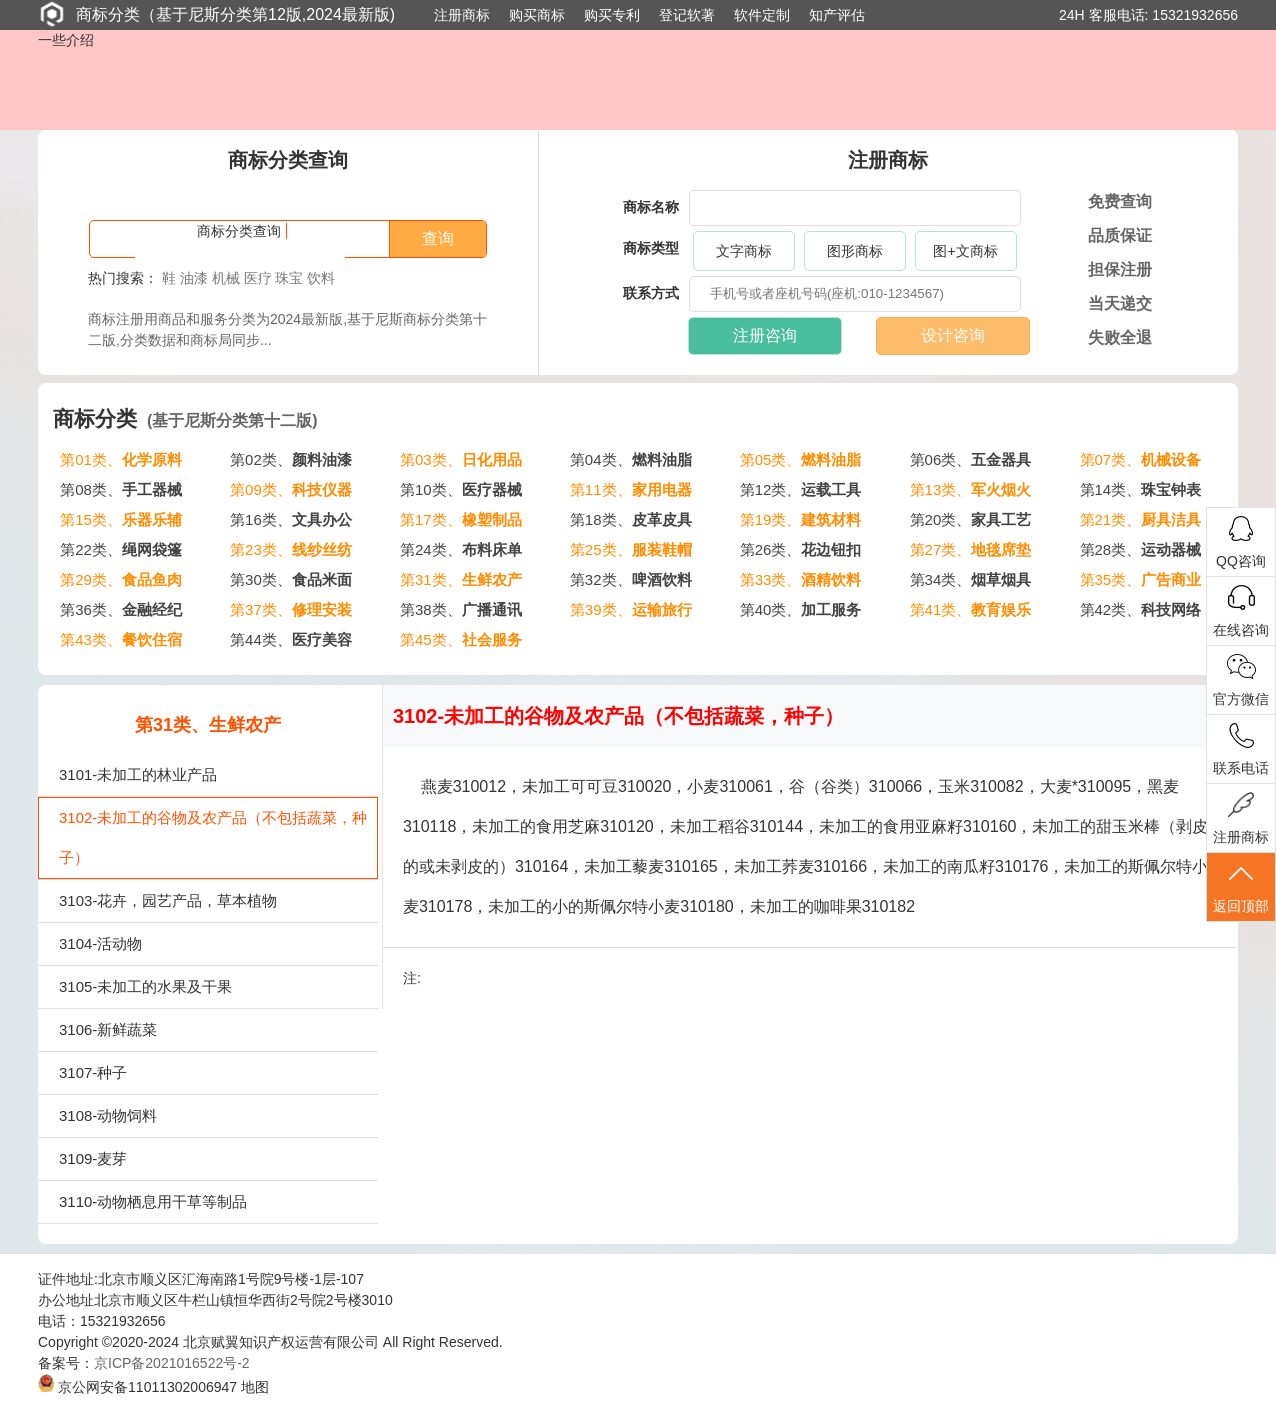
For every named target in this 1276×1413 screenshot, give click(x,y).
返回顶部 (1241, 887)
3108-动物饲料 (108, 1115)
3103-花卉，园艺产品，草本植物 (168, 900)
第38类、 (461, 609)
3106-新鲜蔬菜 (108, 1029)
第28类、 (1141, 549)
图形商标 (855, 251)
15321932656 (1195, 15)
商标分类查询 (239, 231)
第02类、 (291, 459)
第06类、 (971, 459)
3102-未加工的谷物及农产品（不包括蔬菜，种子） (213, 837)
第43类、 (121, 639)
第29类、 (121, 579)
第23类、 (291, 549)
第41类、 (971, 609)
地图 (255, 1387)
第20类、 (971, 519)
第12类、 (801, 489)
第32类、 (631, 579)
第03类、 (461, 459)
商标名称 (651, 207)
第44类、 (291, 639)
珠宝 (289, 278)
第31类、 (461, 579)
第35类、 (1141, 579)
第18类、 (631, 519)
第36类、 (121, 609)
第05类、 (801, 459)
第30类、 (291, 579)
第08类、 (121, 489)
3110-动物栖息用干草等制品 (153, 1201)
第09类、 (291, 489)
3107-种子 (93, 1072)
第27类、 (971, 549)
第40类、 (801, 609)
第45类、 (461, 639)
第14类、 (1141, 489)
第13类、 (971, 489)
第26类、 (801, 549)
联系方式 (651, 293)
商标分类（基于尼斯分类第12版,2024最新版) (216, 14)
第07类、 (1141, 459)
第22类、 (121, 549)
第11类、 (631, 489)
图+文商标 (965, 251)
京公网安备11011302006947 (137, 1387)
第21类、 (1141, 519)
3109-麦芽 (93, 1158)
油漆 (194, 278)
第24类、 (461, 549)
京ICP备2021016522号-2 (172, 1363)
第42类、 (1141, 609)
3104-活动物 (100, 943)
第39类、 (631, 609)
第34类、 (971, 579)
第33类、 (801, 579)
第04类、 (631, 459)
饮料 (321, 278)
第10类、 (461, 489)
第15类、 (121, 519)
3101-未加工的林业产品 (138, 774)
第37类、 (291, 609)
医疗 (258, 278)
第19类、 (801, 519)
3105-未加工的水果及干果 (145, 986)
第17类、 (461, 519)
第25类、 (631, 549)
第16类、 (291, 519)
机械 (226, 278)
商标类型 (651, 248)
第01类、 (121, 459)
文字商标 (744, 251)
